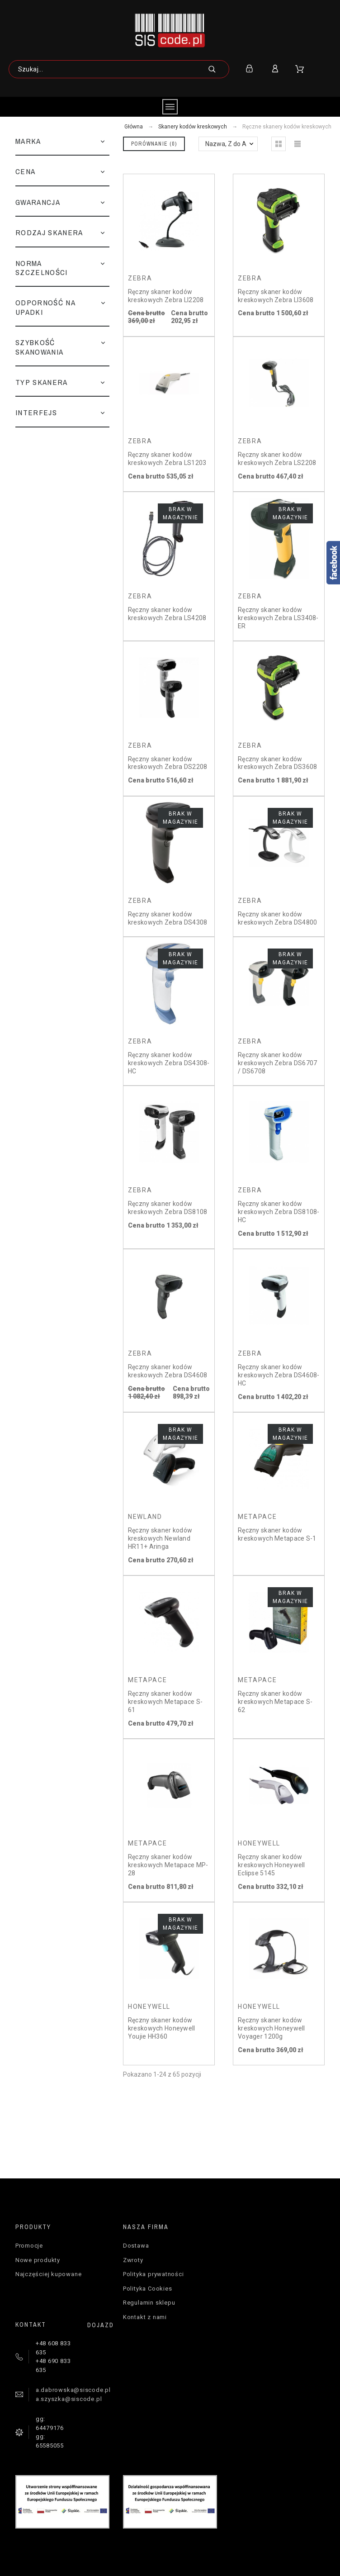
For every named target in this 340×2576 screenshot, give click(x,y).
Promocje (29, 2245)
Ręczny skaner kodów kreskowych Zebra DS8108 (167, 1207)
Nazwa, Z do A (225, 143)
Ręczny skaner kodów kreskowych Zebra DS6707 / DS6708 (277, 1062)
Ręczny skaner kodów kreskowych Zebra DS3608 (277, 763)
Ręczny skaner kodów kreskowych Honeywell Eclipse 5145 (271, 1864)
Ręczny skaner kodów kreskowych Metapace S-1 (277, 1534)
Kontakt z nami (145, 2317)
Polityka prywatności (153, 2274)
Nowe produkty (37, 2260)
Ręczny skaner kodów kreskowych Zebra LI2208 (165, 296)
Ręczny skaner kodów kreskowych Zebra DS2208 (167, 763)
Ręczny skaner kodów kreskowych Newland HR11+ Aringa (160, 1538)
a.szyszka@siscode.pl (69, 2399)
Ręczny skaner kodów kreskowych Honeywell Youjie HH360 (161, 2028)
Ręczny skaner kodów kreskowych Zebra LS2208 (277, 458)
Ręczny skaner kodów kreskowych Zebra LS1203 (167, 458)
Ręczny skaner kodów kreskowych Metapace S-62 (275, 1701)
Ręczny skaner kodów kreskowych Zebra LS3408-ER (278, 617)
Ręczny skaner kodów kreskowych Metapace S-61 (165, 1701)
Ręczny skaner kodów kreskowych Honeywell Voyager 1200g (271, 2028)
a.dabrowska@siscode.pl (73, 2389)
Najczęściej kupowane (48, 2274)
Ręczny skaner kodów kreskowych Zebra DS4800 (277, 918)
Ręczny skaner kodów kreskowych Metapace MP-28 (168, 1864)
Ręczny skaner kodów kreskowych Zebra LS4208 (167, 613)
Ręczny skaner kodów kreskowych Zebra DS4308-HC (169, 1062)
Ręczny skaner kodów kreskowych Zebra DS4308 (167, 918)
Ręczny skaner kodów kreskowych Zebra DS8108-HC (279, 1211)
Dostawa (136, 2245)
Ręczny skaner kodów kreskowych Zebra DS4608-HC (279, 1374)
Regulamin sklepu (149, 2302)
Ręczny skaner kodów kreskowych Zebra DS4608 (167, 1371)
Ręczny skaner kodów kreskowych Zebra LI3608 (275, 296)
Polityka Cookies (147, 2288)
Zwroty (133, 2260)
